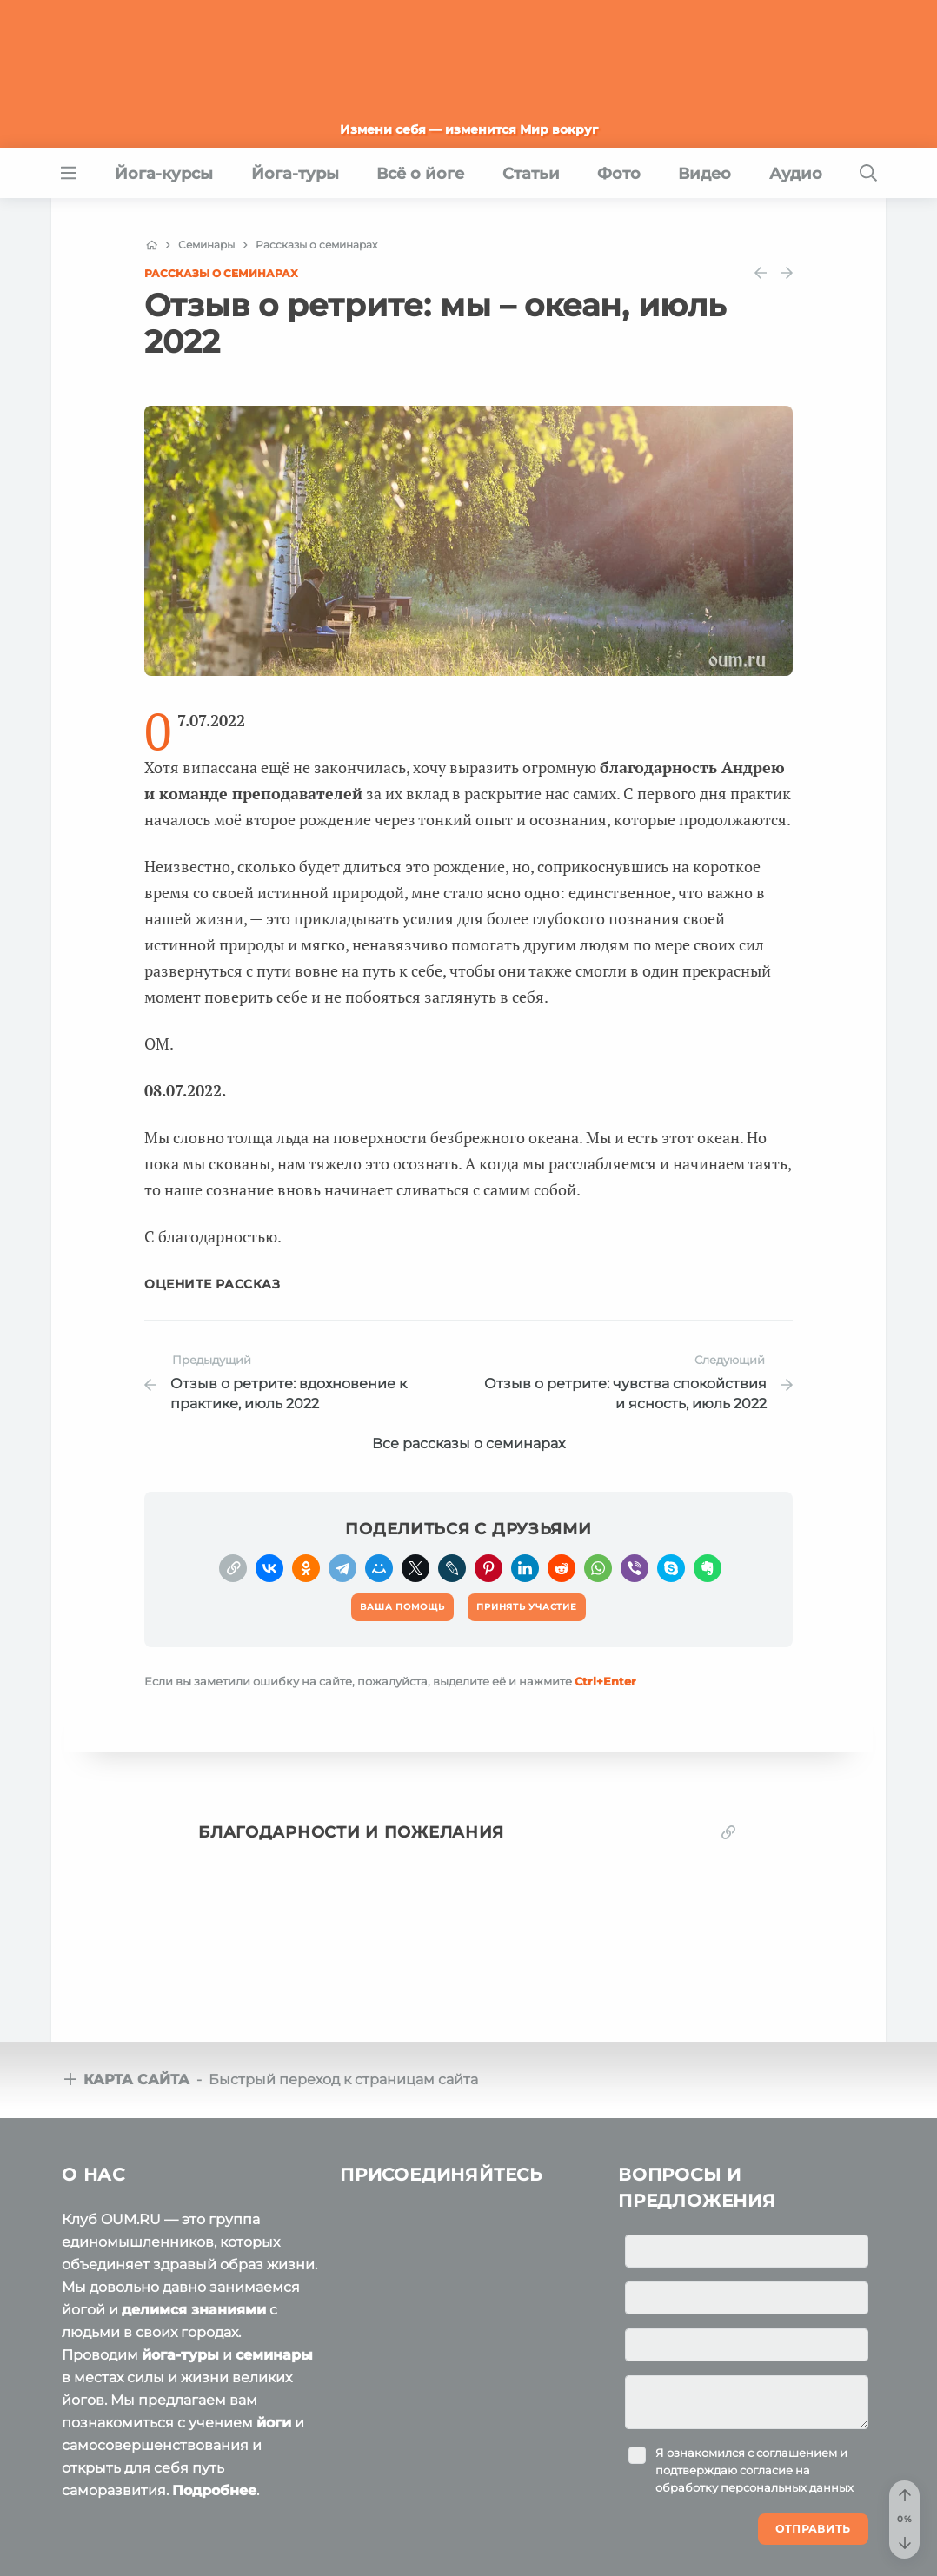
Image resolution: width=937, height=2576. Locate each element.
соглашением (796, 2453)
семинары (274, 2355)
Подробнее (214, 2490)
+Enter (605, 1681)
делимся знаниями (194, 2309)
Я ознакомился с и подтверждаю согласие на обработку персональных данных (754, 2470)
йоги (273, 2422)
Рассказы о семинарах (221, 273)
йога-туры (180, 2355)
